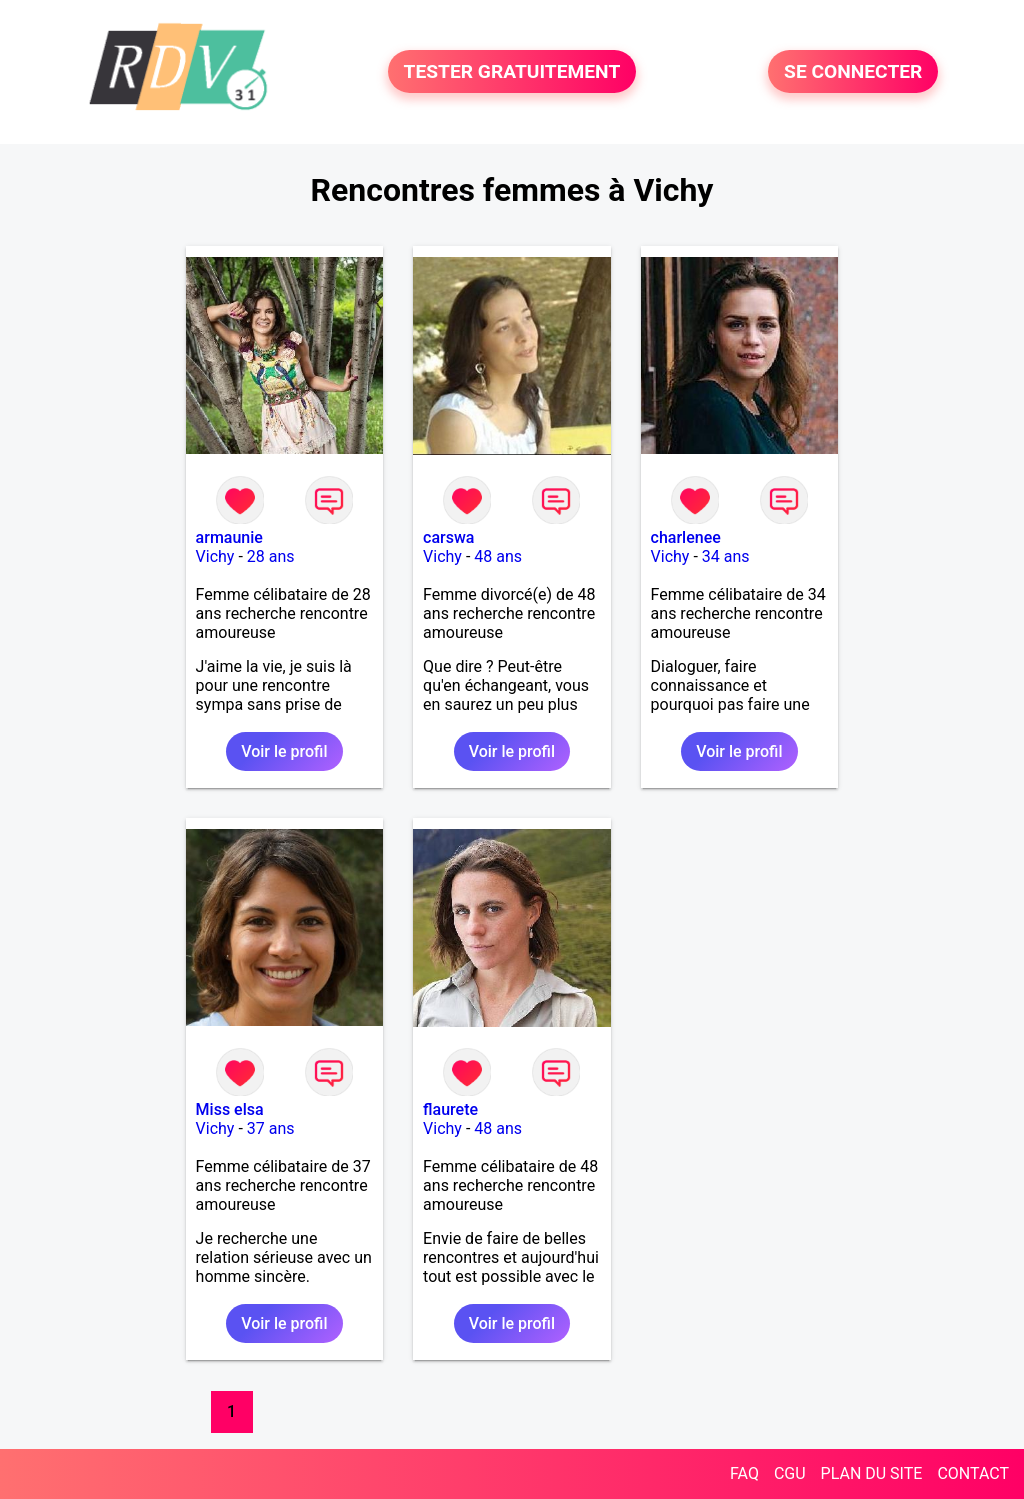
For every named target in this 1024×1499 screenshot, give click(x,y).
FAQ (744, 1473)
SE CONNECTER (853, 71)
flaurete (450, 1109)
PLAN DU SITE (872, 1473)
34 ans (726, 556)
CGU (790, 1473)
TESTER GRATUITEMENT (512, 71)
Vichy (215, 556)
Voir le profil (284, 751)
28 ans (271, 556)
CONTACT (973, 1473)
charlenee (686, 537)
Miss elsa (230, 1109)
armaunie (229, 537)
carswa (448, 537)
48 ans (498, 556)
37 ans (271, 1128)
